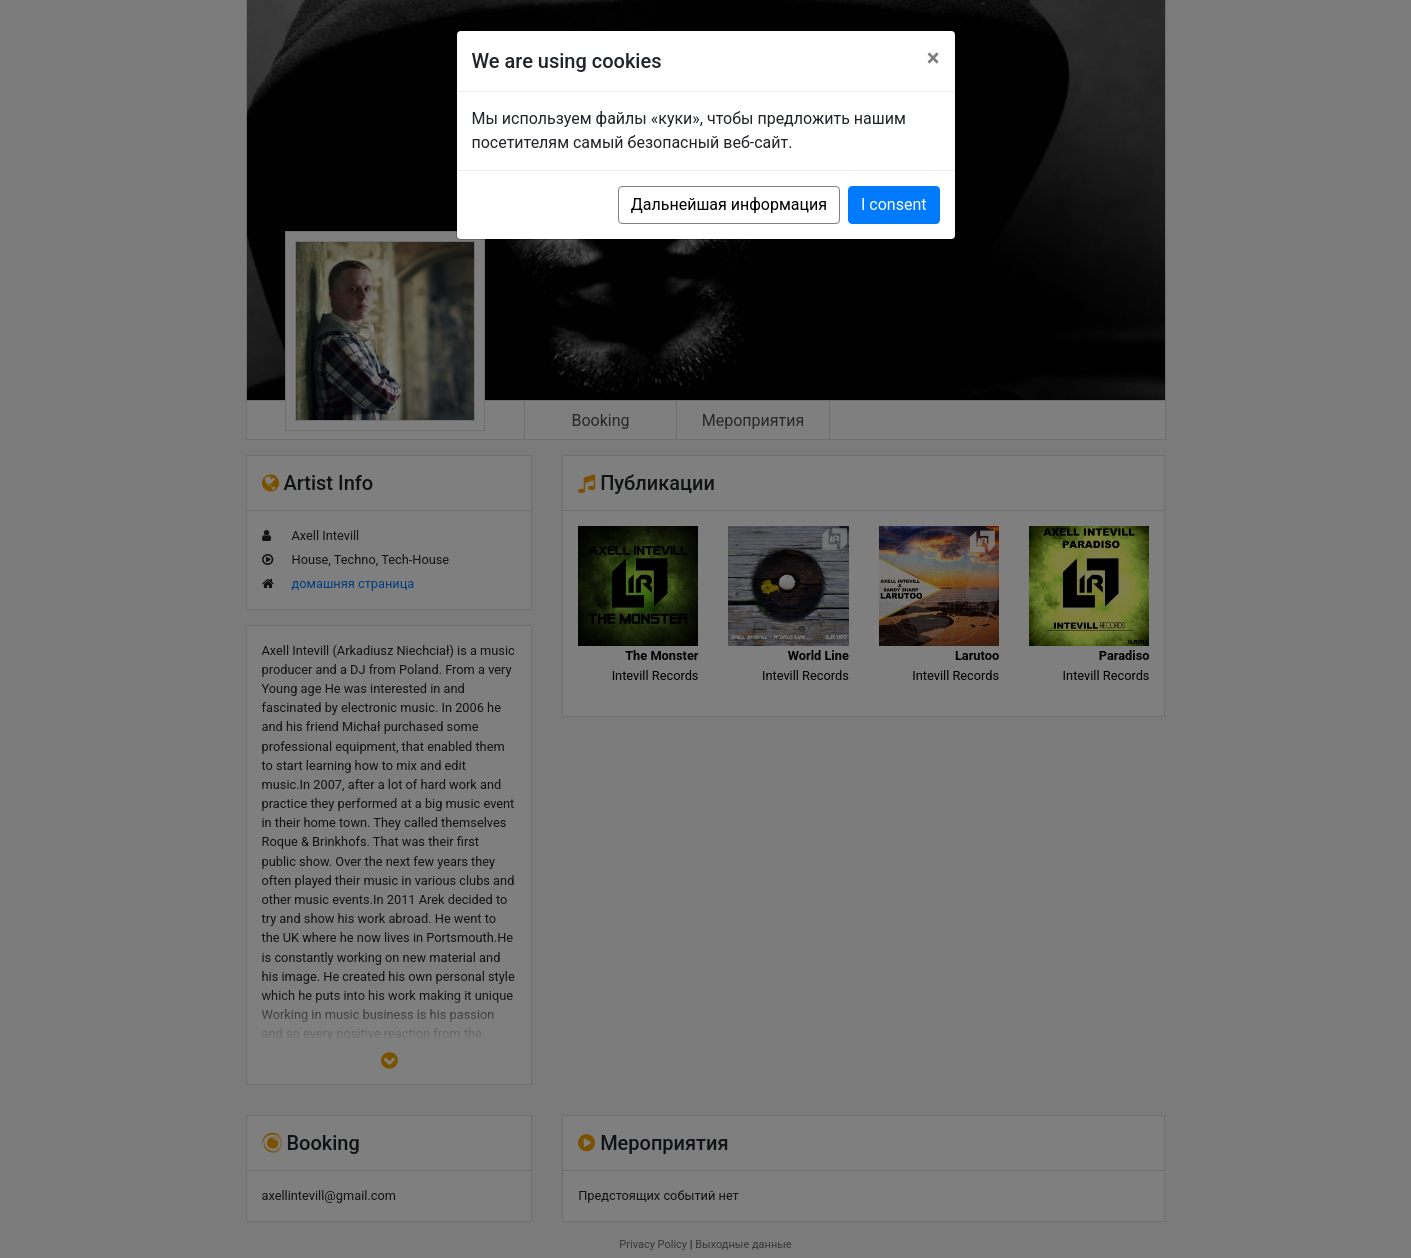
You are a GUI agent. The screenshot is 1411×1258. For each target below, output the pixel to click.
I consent (893, 204)
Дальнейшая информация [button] (729, 204)
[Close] (933, 58)
